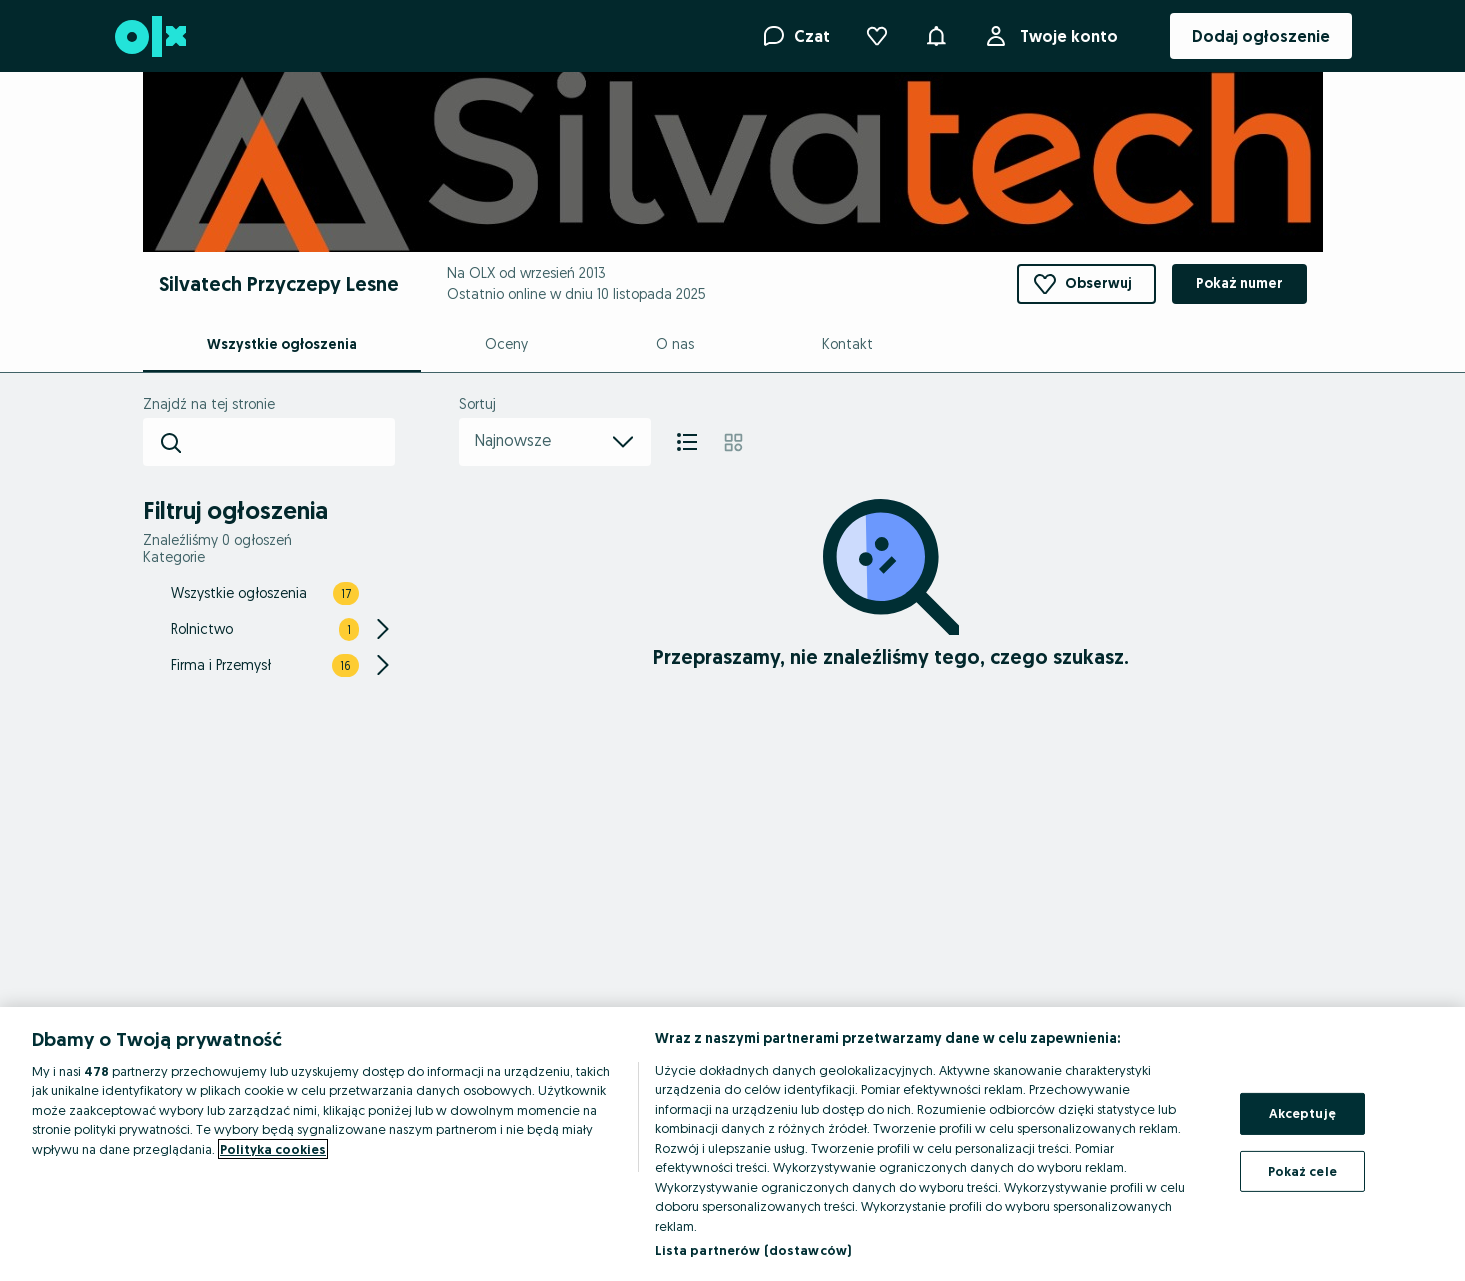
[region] (732, 1144)
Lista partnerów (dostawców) (753, 1250)
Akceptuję (1302, 1113)
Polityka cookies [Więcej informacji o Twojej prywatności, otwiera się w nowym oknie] (273, 1149)
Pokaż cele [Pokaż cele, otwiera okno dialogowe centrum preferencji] (1302, 1170)
